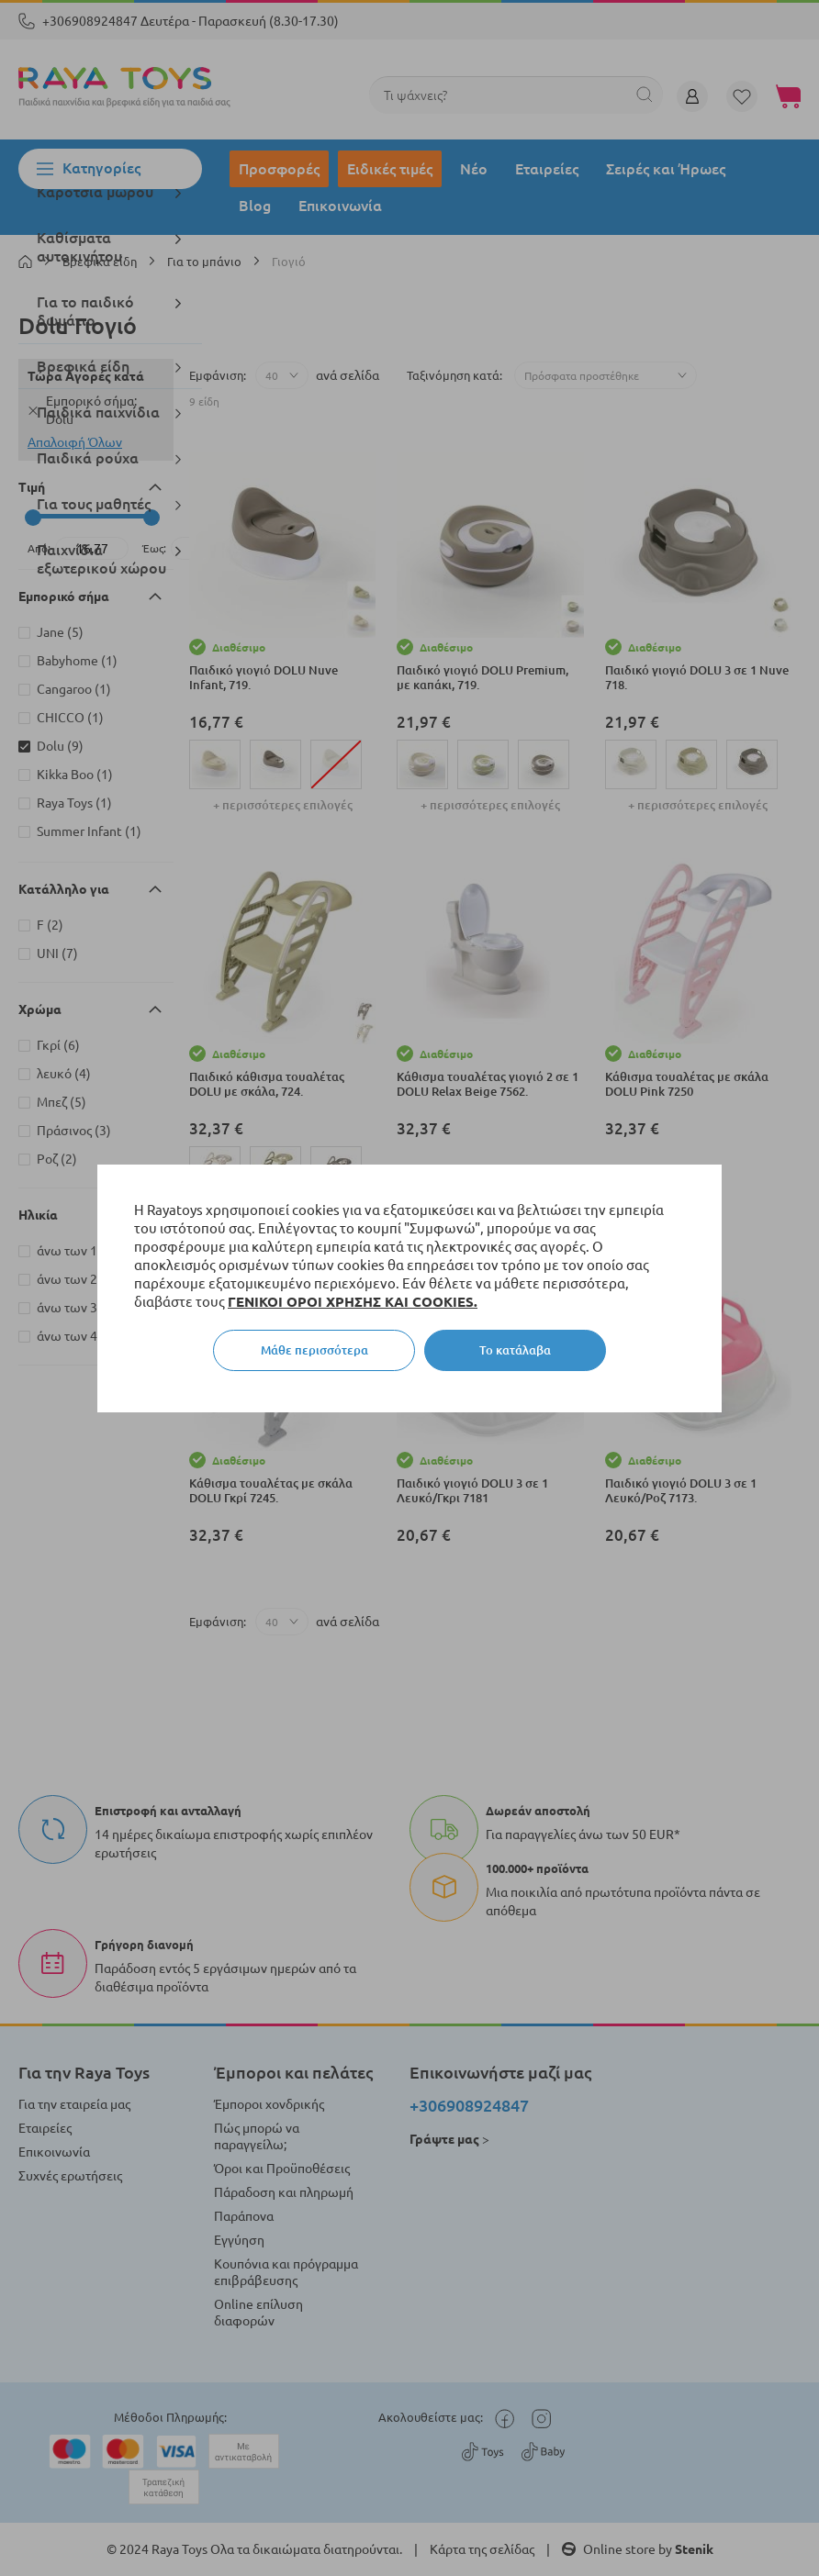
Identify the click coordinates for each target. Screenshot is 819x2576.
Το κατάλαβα (515, 1350)
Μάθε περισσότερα (314, 1350)
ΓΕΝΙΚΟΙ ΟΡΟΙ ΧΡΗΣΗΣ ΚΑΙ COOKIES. (352, 1302)
